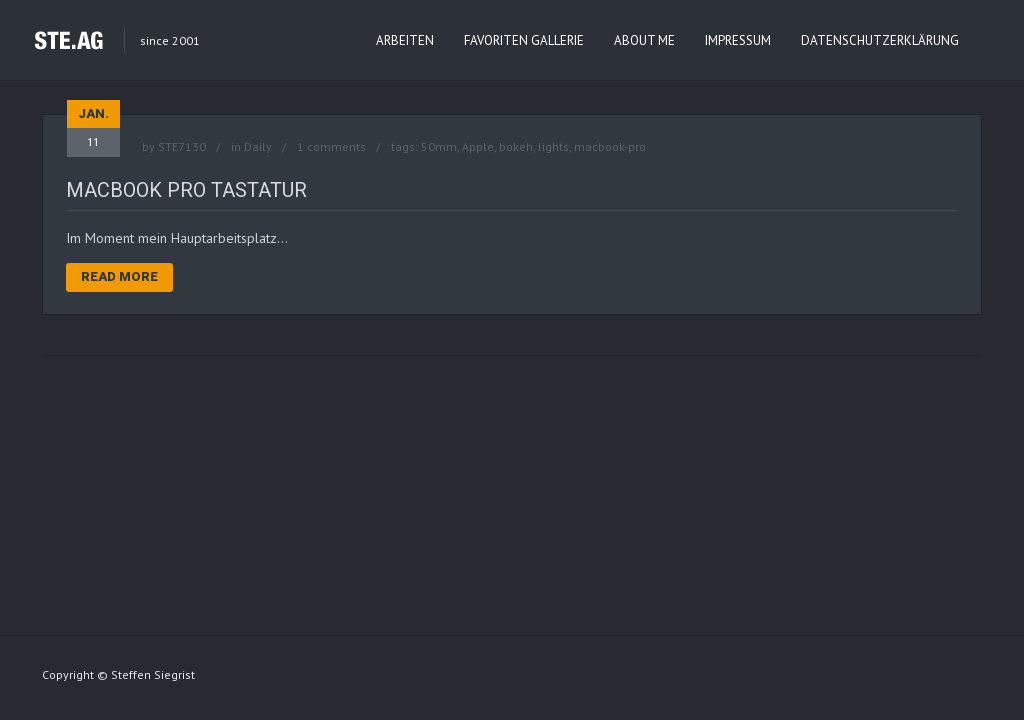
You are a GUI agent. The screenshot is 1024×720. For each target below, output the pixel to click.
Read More (119, 276)
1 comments (331, 146)
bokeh (516, 146)
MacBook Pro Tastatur (186, 190)
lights (553, 146)
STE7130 (182, 146)
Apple (478, 146)
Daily (258, 146)
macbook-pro (610, 146)
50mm (439, 146)
